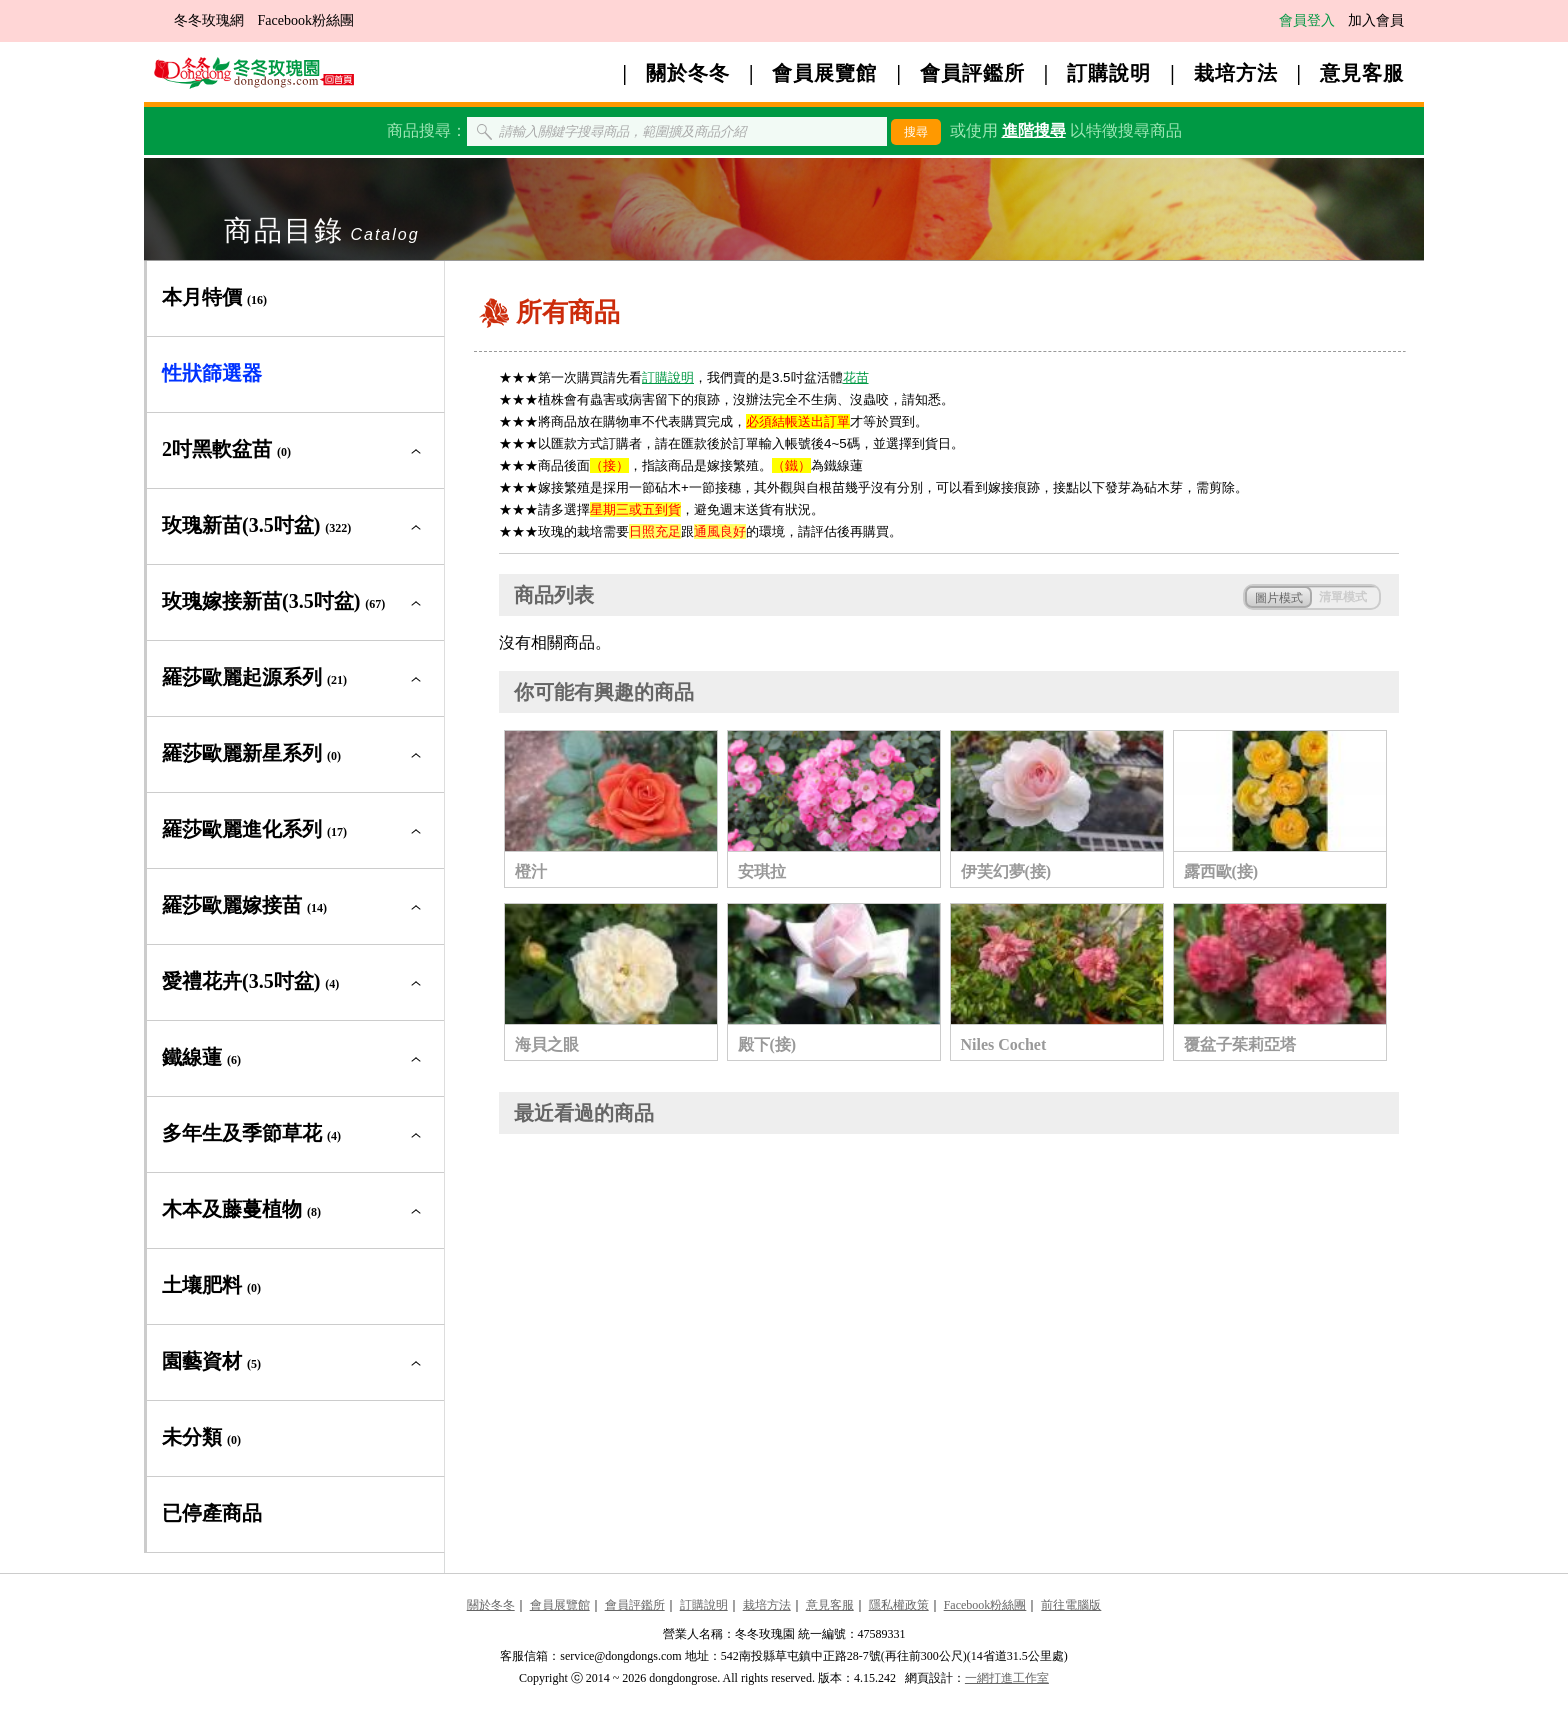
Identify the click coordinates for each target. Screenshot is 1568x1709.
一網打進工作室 (1007, 1678)
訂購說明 (1109, 73)
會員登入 (1307, 20)
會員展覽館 (824, 73)
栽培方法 (1236, 73)
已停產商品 (212, 1513)
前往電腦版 (1071, 1605)
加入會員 (1376, 20)
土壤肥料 (211, 1285)
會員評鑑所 (972, 73)
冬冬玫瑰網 (209, 20)
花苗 (856, 377)
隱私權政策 (899, 1605)
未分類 (201, 1437)
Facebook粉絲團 (306, 20)
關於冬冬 (688, 73)
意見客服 (1362, 73)
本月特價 (214, 297)
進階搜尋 (1034, 130)
